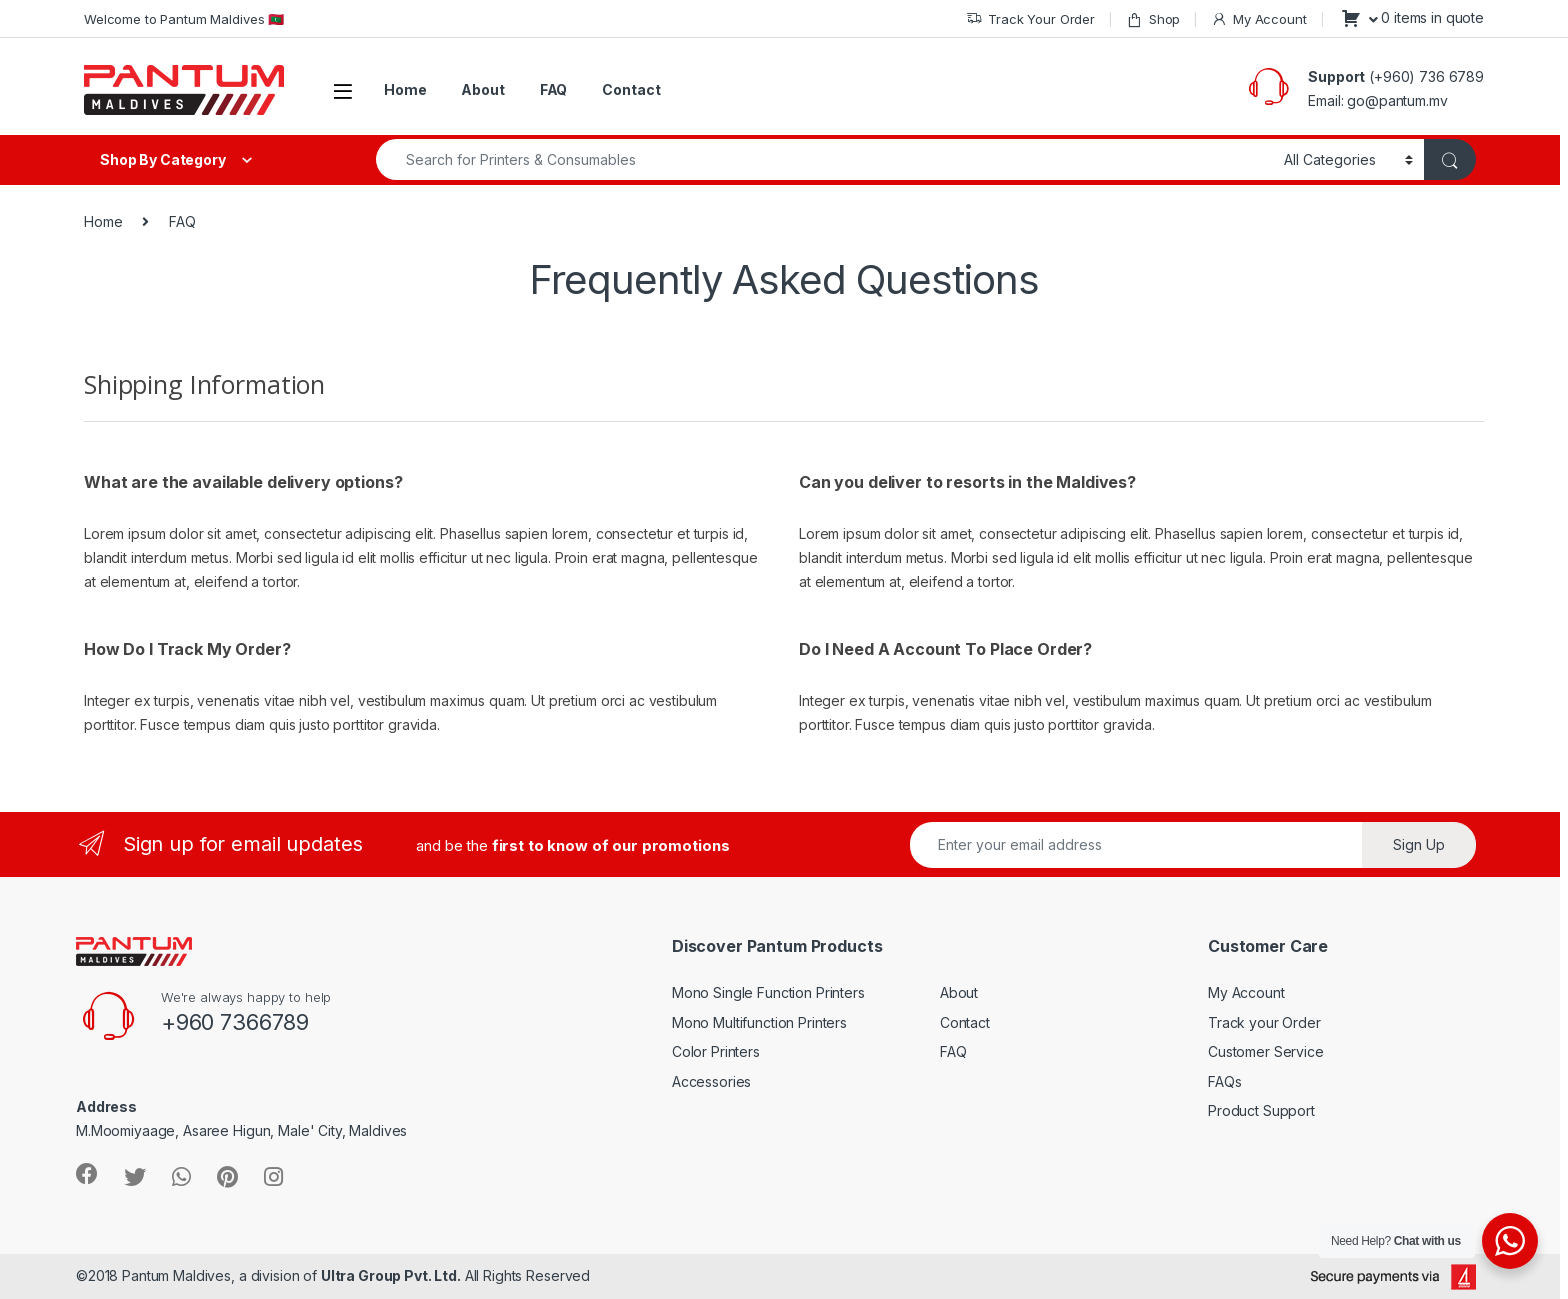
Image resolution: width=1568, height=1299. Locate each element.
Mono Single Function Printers (768, 992)
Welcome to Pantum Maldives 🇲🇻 (184, 19)
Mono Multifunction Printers (759, 1022)
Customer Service (1266, 1051)
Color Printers (716, 1051)
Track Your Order (1030, 19)
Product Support (1261, 1110)
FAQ (554, 89)
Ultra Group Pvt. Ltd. (391, 1275)
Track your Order (1264, 1022)
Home (405, 89)
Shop (1153, 19)
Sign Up (1419, 844)
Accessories (711, 1081)
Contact (631, 89)
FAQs (1224, 1081)
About (482, 89)
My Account (1258, 19)
